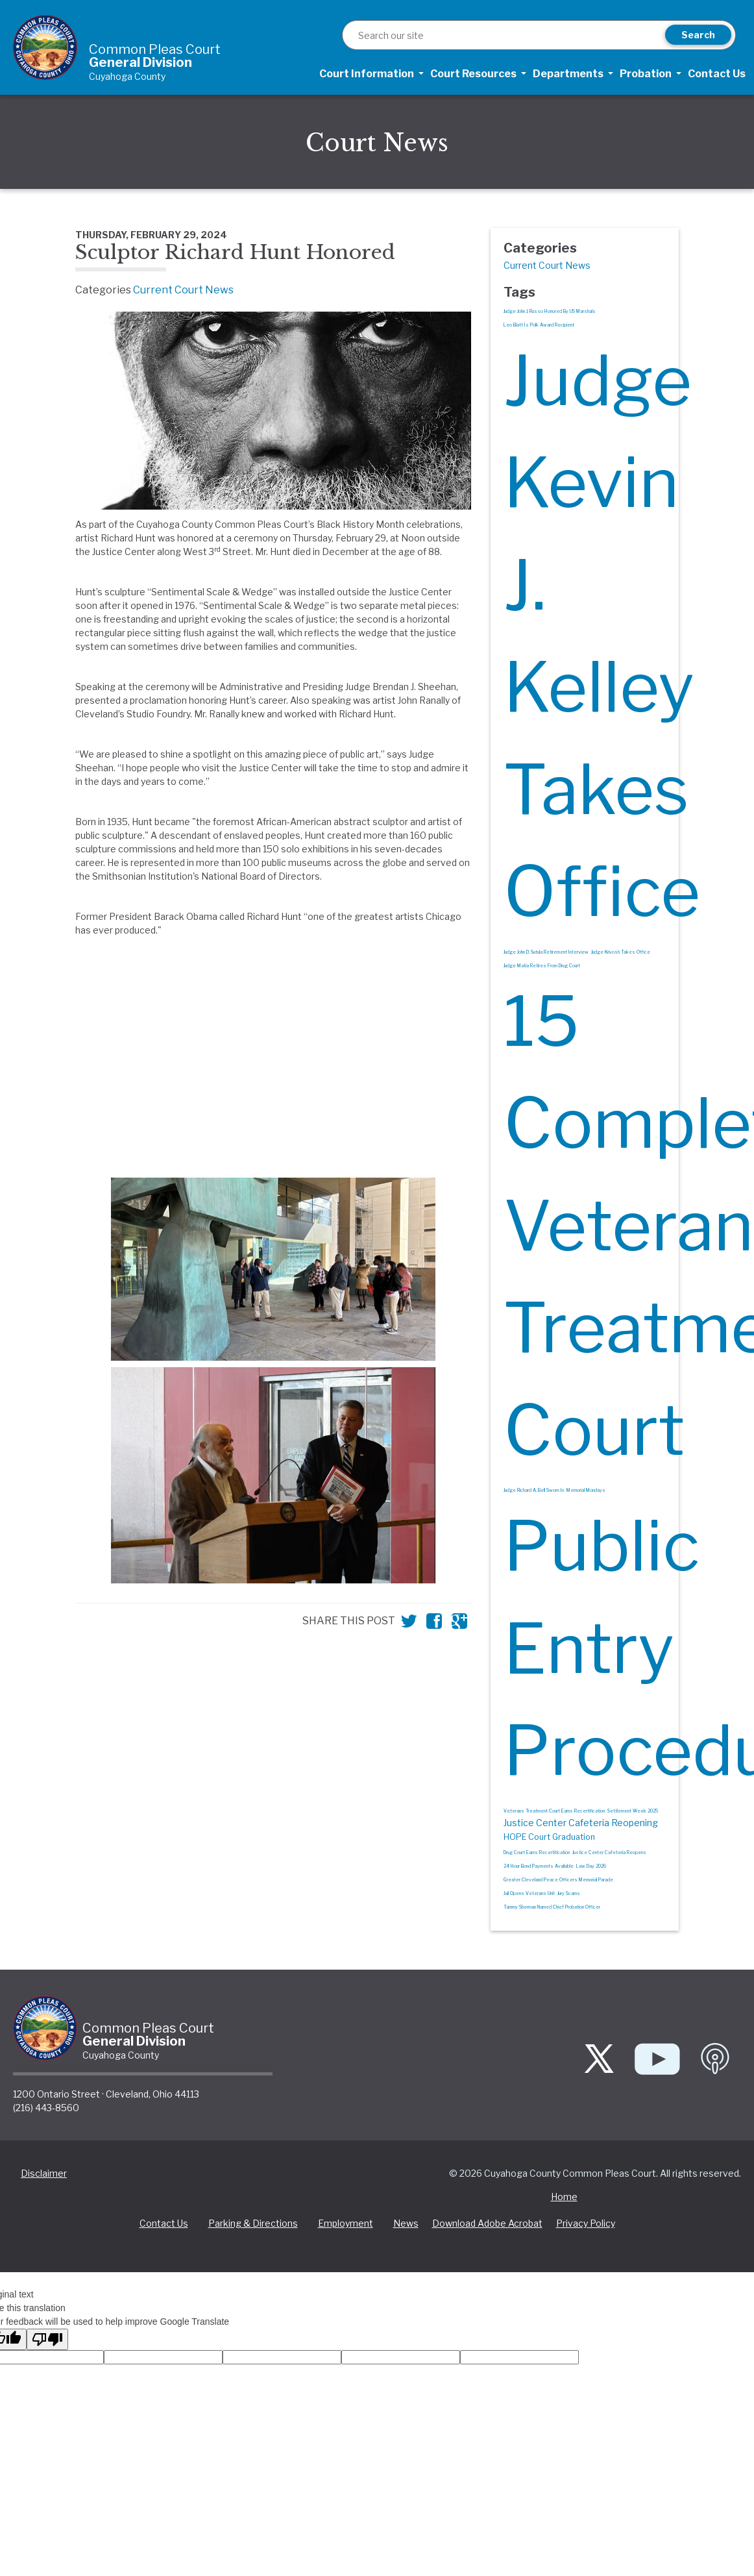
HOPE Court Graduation (549, 1837)
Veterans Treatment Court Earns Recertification (554, 1811)
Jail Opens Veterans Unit (529, 1893)
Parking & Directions (253, 2223)
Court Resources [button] (474, 74)
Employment (345, 2223)
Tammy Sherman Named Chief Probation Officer (552, 1907)
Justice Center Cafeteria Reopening (581, 1822)
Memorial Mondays (585, 1491)
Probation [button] (647, 74)
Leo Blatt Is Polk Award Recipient (539, 325)
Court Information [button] (367, 74)
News (406, 2223)
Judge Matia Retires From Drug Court (542, 966)
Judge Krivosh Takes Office (620, 952)
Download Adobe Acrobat (487, 2223)
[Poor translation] (47, 2340)
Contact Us (717, 74)
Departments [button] (569, 74)
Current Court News (183, 290)
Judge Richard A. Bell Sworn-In (534, 1491)
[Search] (506, 35)
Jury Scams (568, 1893)
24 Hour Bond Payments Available (539, 1866)
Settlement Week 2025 (632, 1811)
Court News (377, 143)
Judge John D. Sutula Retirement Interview (546, 952)
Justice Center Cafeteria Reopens (609, 1852)
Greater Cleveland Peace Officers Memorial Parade (558, 1880)
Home (564, 2197)
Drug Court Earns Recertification (537, 1852)
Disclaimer (44, 2173)
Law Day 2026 (591, 1866)
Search (698, 34)
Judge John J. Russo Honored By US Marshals (550, 311)
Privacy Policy (585, 2223)
